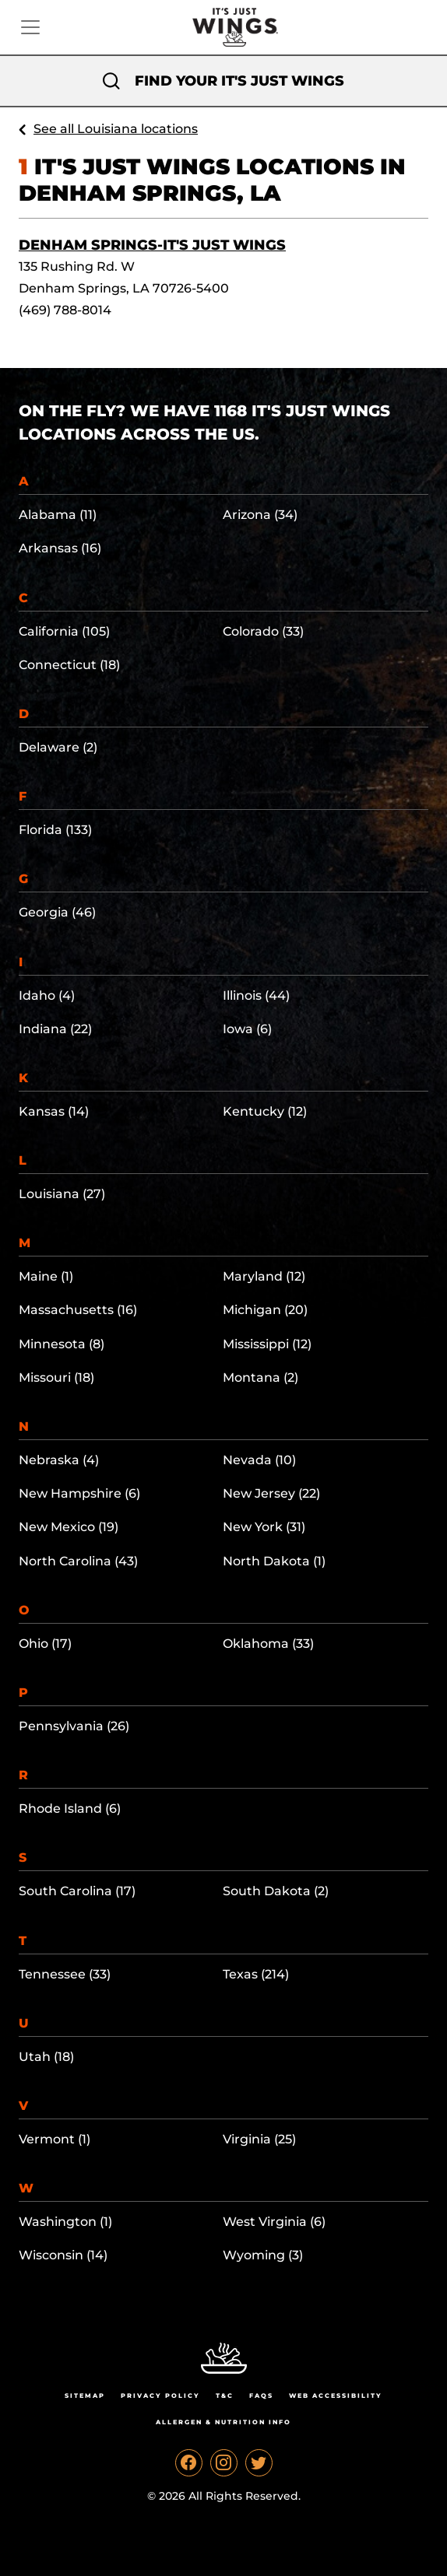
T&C (225, 2395)
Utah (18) (46, 2056)
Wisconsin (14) (63, 2255)
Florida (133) (55, 829)
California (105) (64, 631)
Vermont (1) (54, 2139)
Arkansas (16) (60, 548)
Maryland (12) (264, 1276)
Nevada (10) (259, 1460)
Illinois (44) (256, 995)
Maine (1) (46, 1276)
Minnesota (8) (61, 1344)
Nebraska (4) (59, 1460)
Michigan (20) (265, 1309)
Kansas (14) (54, 1111)
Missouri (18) (56, 1377)
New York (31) (264, 1526)
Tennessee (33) (65, 1974)
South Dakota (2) (276, 1891)
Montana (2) (260, 1377)
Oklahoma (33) (268, 1643)
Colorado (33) (263, 631)
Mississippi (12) (267, 1344)
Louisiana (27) (62, 1193)
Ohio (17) (45, 1643)
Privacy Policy (160, 2395)
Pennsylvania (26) (74, 1726)
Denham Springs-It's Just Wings (152, 245)
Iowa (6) (247, 1029)
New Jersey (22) (271, 1493)
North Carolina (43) (78, 1561)
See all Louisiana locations (115, 128)
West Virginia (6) (274, 2221)
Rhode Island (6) (70, 1808)
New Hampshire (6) (79, 1493)
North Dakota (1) (274, 1561)
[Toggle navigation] (30, 27)
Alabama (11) (58, 514)
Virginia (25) (259, 2139)
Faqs (261, 2395)
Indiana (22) (55, 1029)
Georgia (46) (57, 912)
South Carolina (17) (77, 1891)
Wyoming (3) (263, 2255)
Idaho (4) (47, 995)
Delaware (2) (58, 747)
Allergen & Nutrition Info (223, 2422)
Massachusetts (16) (78, 1309)
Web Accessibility (335, 2395)
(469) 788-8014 (65, 310)
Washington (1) (65, 2221)
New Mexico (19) (68, 1526)
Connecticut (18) (69, 664)
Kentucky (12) (265, 1111)
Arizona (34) (260, 514)
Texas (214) (256, 1974)
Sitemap (85, 2395)
